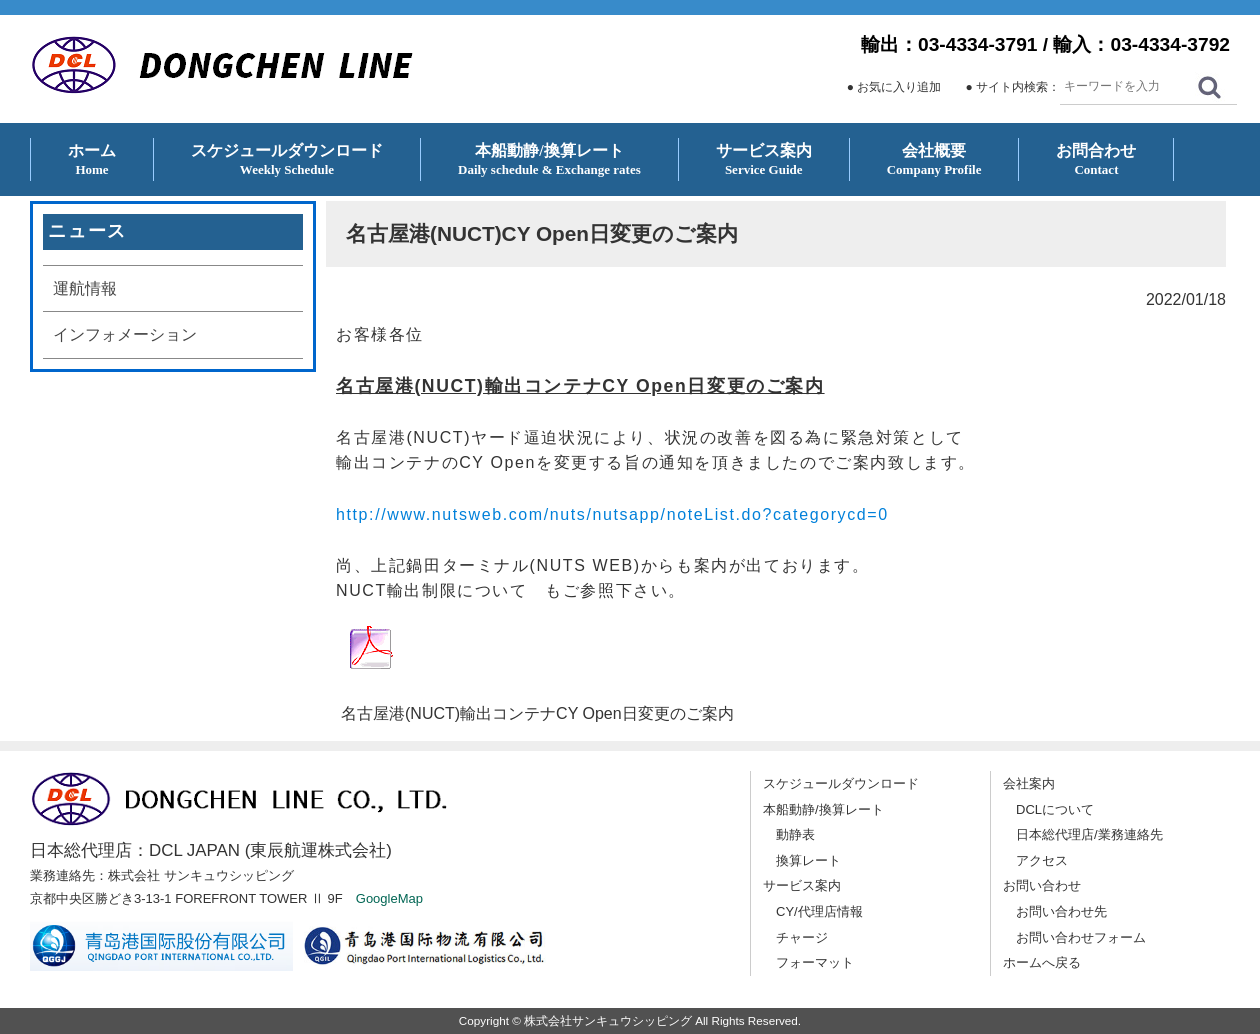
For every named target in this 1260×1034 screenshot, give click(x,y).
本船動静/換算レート (823, 809)
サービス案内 (802, 885)
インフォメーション (125, 334)
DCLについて (1055, 809)
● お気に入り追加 (894, 87)
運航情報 (85, 288)
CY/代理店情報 (819, 911)
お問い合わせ (1042, 885)
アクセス (1042, 860)
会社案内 (1029, 783)
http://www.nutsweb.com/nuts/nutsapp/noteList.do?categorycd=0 (612, 514)
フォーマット (815, 962)
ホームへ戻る (1042, 962)
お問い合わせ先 (1061, 911)
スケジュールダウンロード (841, 783)
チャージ (802, 937)
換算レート (808, 860)
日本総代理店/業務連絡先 (1089, 834)
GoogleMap (389, 898)
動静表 (795, 834)
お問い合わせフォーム (1081, 937)
